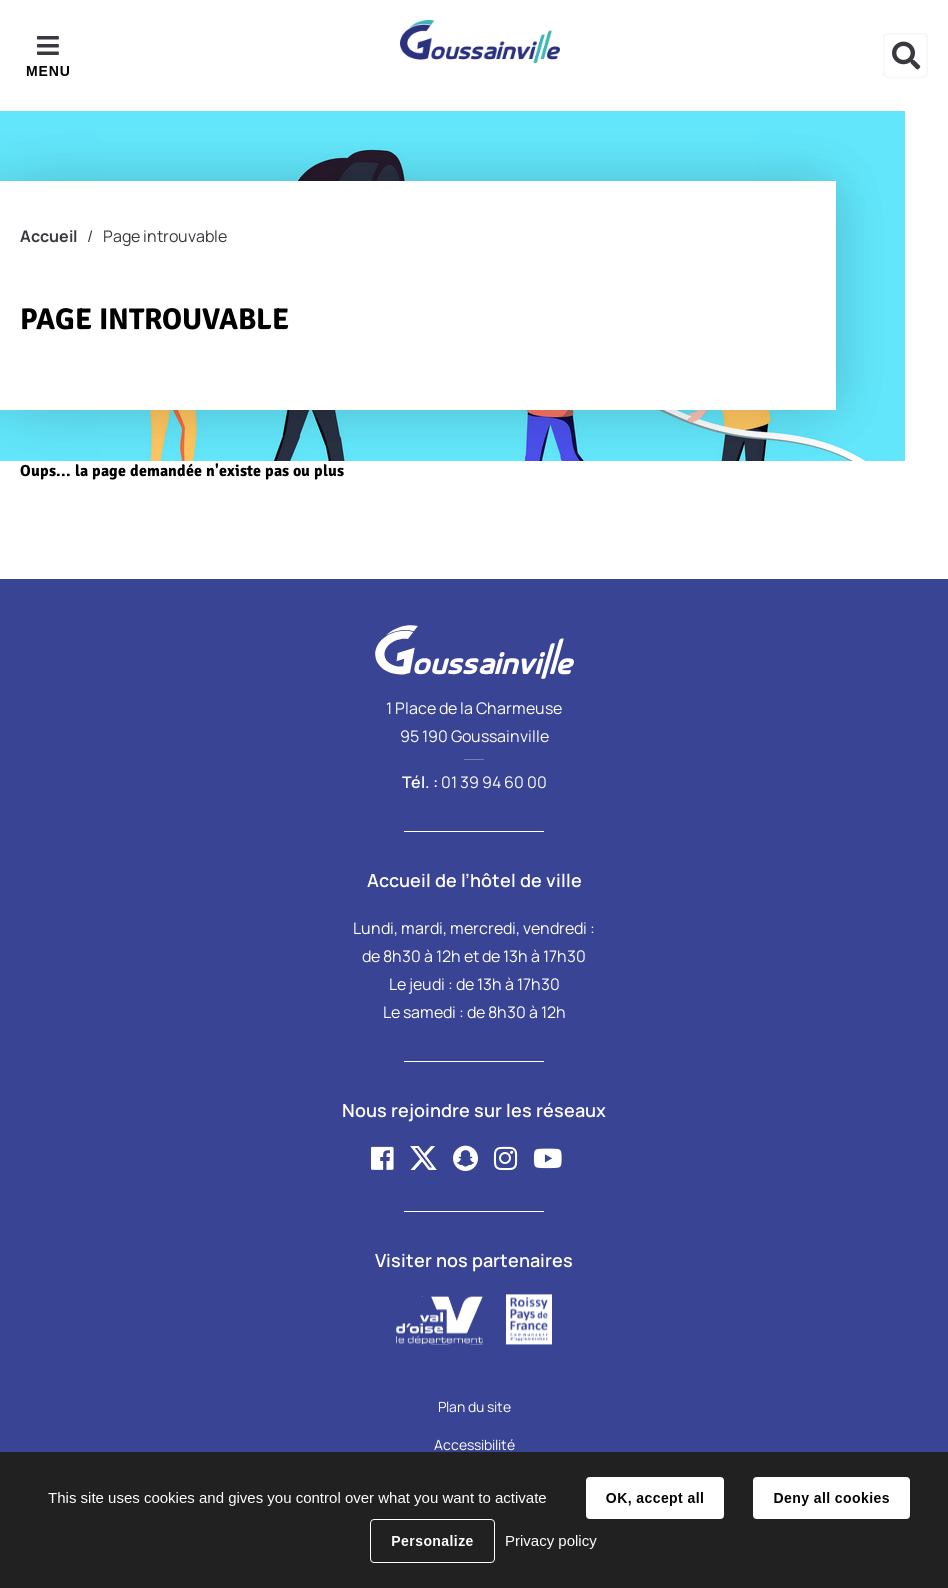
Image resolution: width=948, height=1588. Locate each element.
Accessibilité (474, 1444)
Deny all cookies (831, 1498)
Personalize (432, 1541)
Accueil (48, 236)
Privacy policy (551, 1540)
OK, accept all (655, 1498)
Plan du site (474, 1406)
